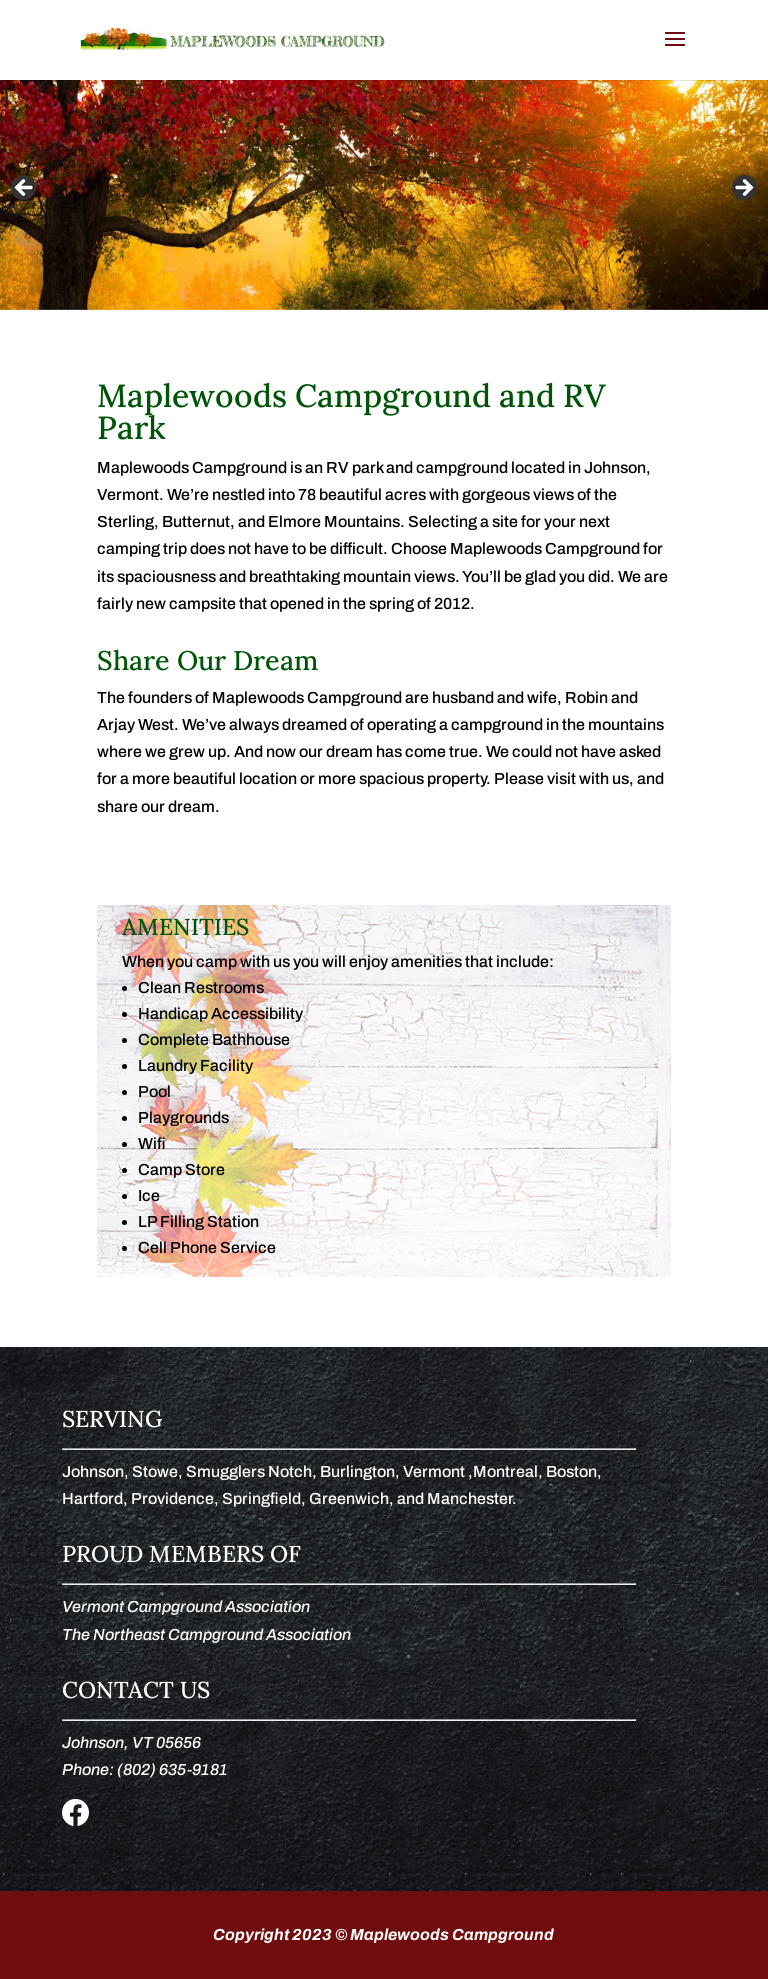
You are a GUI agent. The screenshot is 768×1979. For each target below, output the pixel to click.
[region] (384, 194)
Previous (25, 189)
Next (743, 189)
